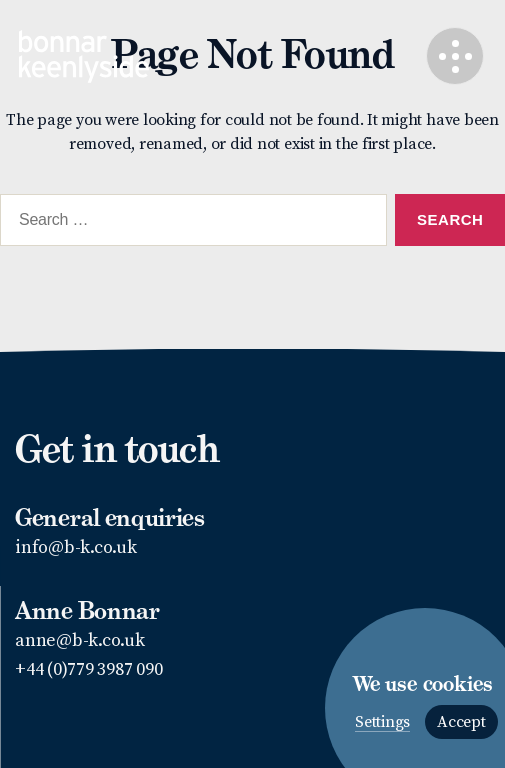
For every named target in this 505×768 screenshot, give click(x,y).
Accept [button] (461, 722)
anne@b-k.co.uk (80, 640)
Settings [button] (382, 722)
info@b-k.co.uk (76, 547)
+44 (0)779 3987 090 (88, 669)
